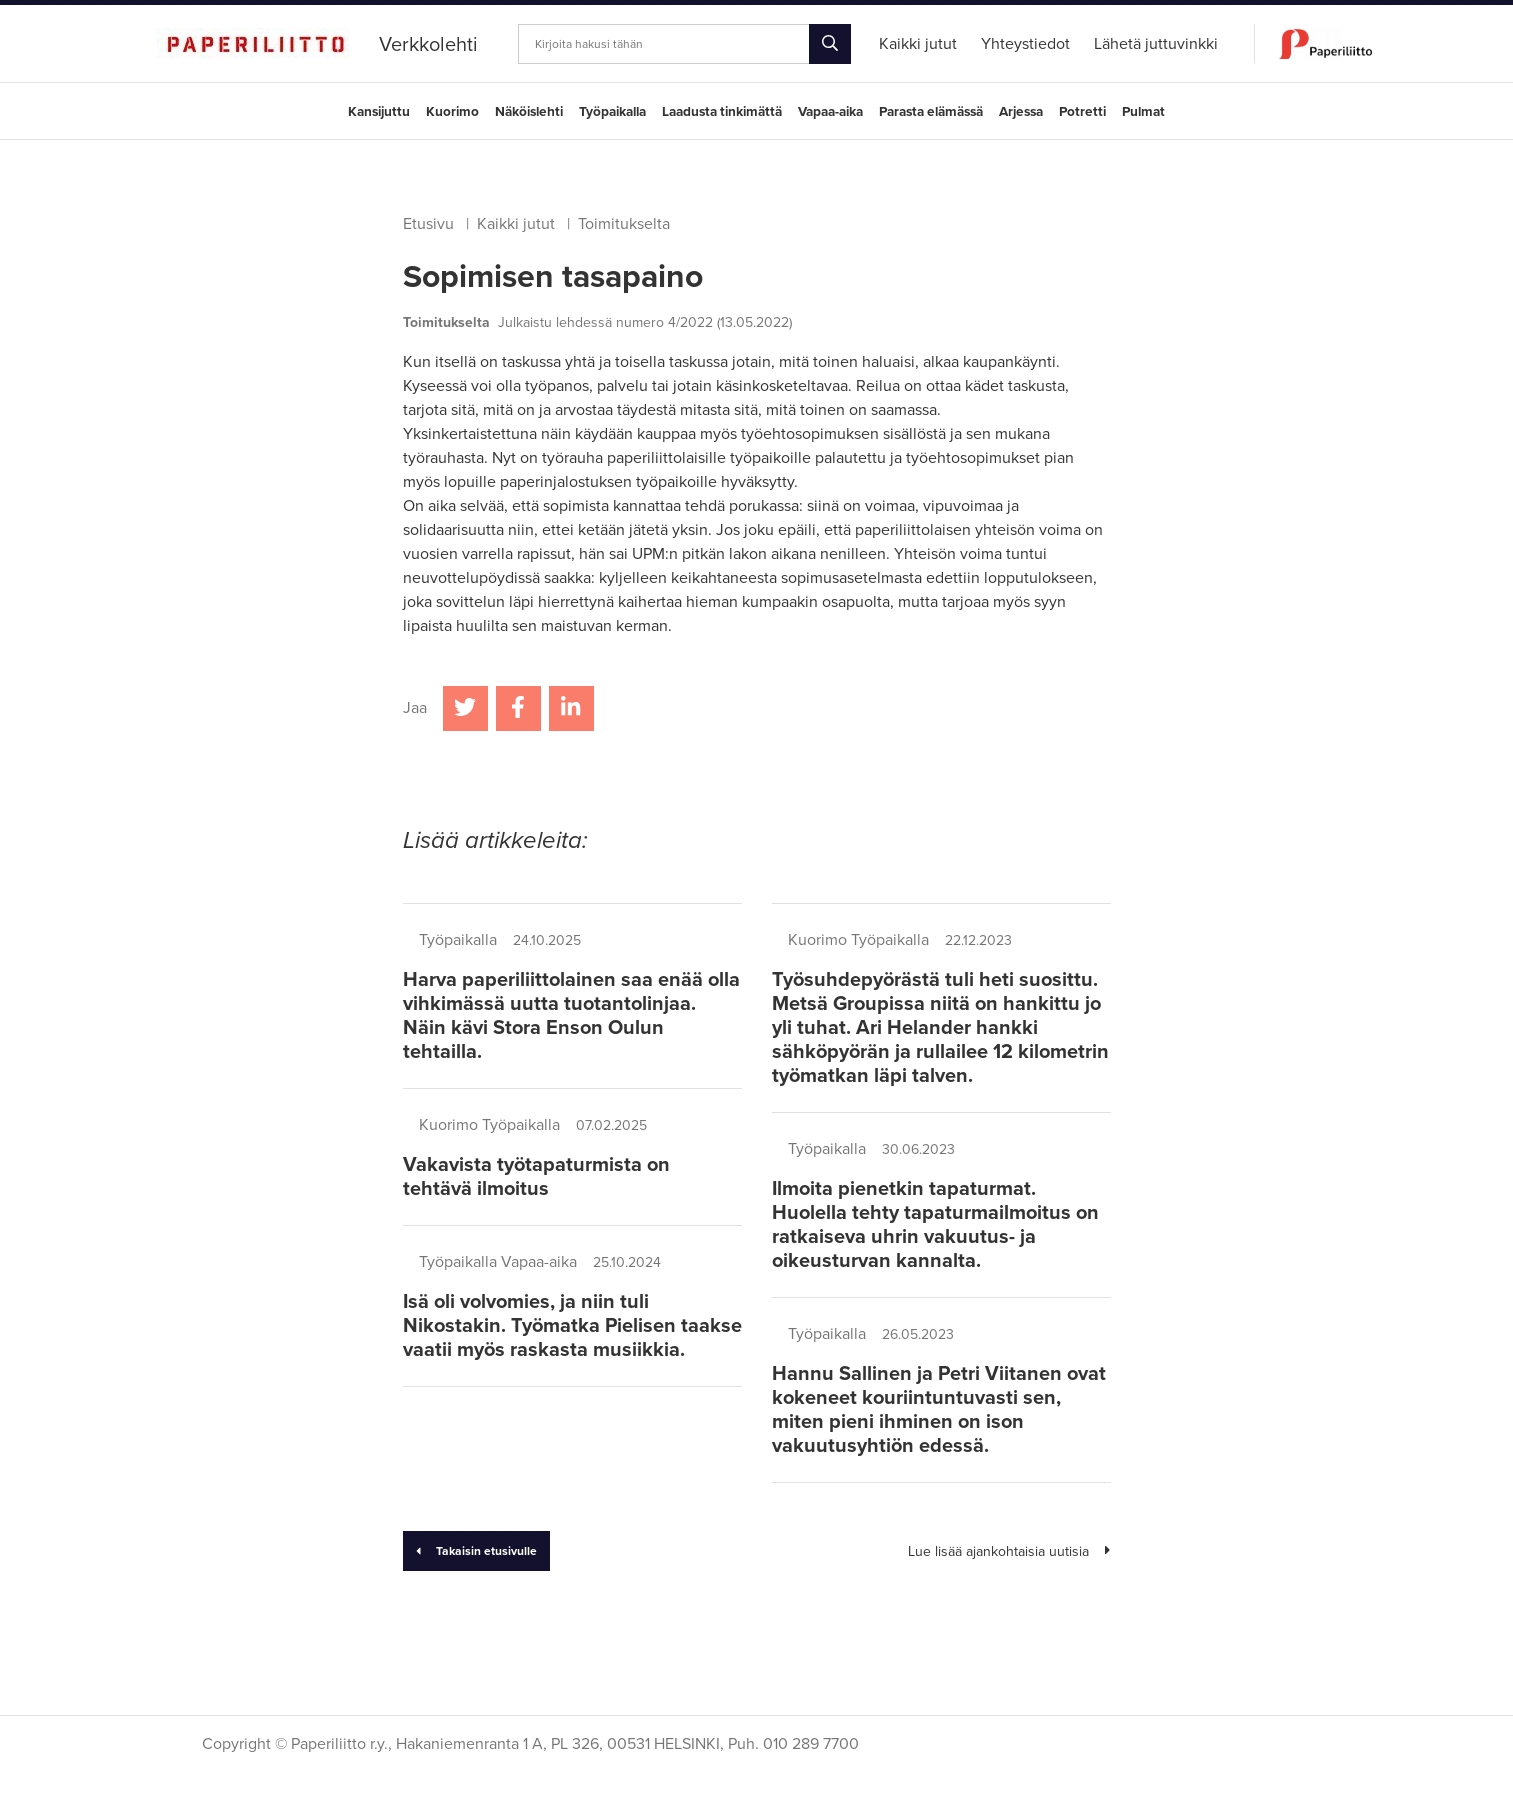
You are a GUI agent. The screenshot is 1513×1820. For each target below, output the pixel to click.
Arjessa (1021, 112)
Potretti (1082, 112)
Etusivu (428, 224)
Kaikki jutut (516, 224)
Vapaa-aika (830, 112)
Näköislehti (529, 112)
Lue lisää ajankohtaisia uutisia (1009, 1551)
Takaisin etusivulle (477, 1551)
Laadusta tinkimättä (722, 112)
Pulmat (1143, 112)
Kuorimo (452, 112)
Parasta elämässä (931, 112)
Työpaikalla (612, 112)
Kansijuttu (379, 112)
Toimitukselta (624, 224)
